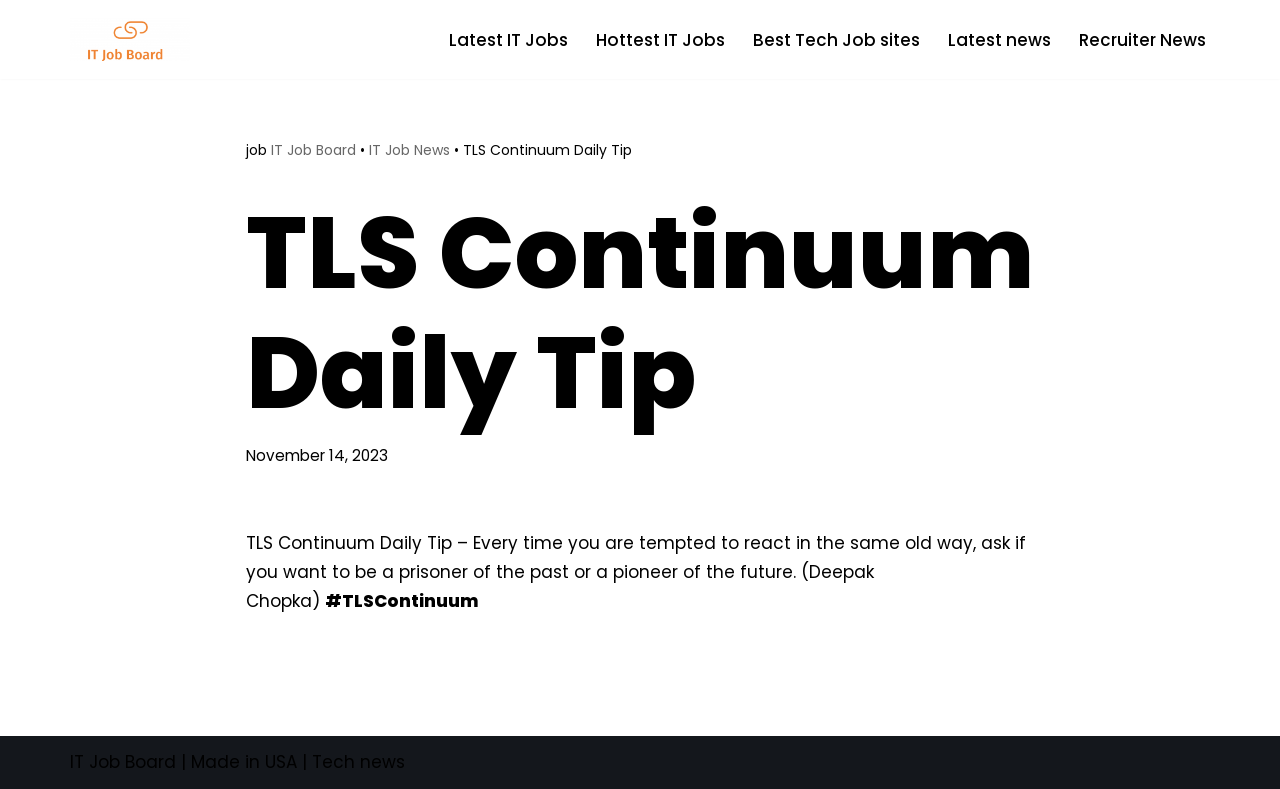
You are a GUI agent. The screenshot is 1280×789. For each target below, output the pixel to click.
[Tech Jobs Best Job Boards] (135, 39)
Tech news (358, 762)
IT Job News (409, 150)
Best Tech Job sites (836, 40)
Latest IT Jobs (508, 40)
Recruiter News (1142, 40)
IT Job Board (313, 150)
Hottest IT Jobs (660, 40)
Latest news (999, 40)
